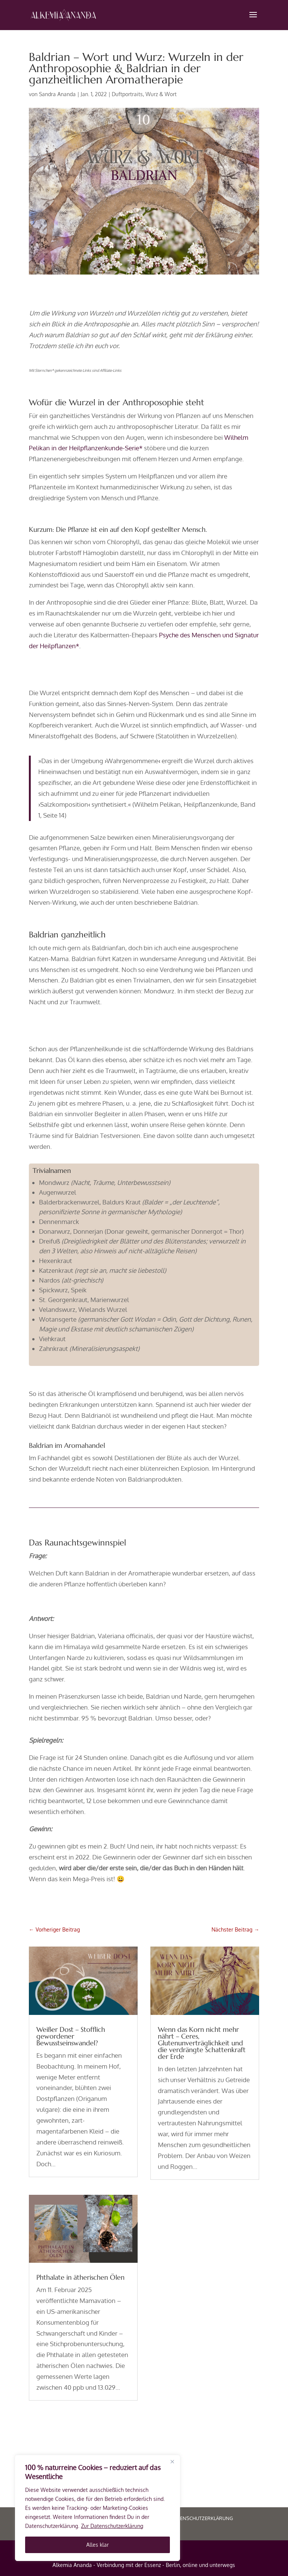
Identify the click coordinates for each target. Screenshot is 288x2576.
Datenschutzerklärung (202, 2518)
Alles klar (97, 2544)
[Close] (172, 2461)
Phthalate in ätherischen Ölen (80, 2277)
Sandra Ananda (57, 94)
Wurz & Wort (161, 94)
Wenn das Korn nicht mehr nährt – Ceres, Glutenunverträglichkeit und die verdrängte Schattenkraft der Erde (202, 2043)
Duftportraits (127, 94)
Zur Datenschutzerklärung (112, 2526)
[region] (97, 2508)
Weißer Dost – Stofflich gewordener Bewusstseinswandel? (70, 2036)
